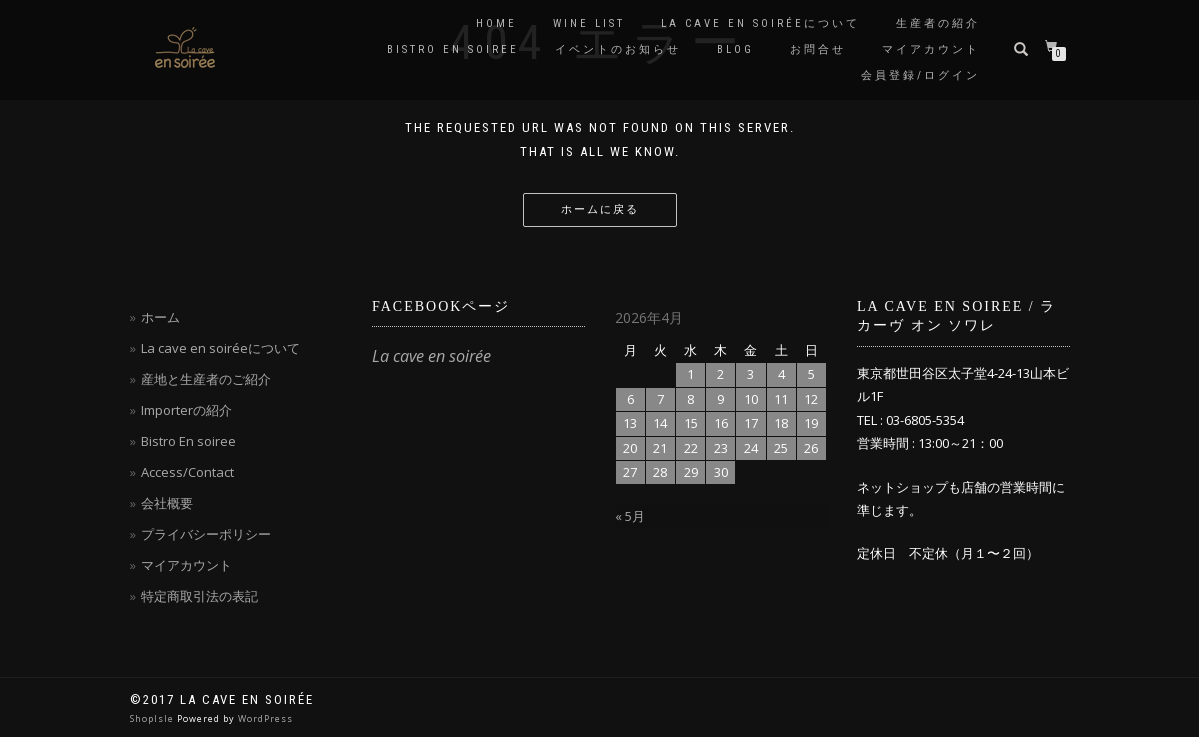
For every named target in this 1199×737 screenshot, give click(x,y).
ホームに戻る (600, 209)
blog (735, 49)
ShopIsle (153, 718)
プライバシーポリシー (206, 534)
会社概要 (167, 503)
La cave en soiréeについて (760, 23)
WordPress (265, 718)
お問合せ (818, 49)
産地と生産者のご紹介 (206, 379)
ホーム (160, 317)
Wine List (589, 23)
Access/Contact (187, 472)
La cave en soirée (431, 356)
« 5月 (630, 516)
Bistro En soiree (188, 441)
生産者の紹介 (938, 23)
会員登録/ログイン (920, 75)
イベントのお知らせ (618, 49)
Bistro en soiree (453, 49)
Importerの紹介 (186, 410)
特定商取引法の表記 (199, 596)
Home (496, 23)
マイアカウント (931, 49)
